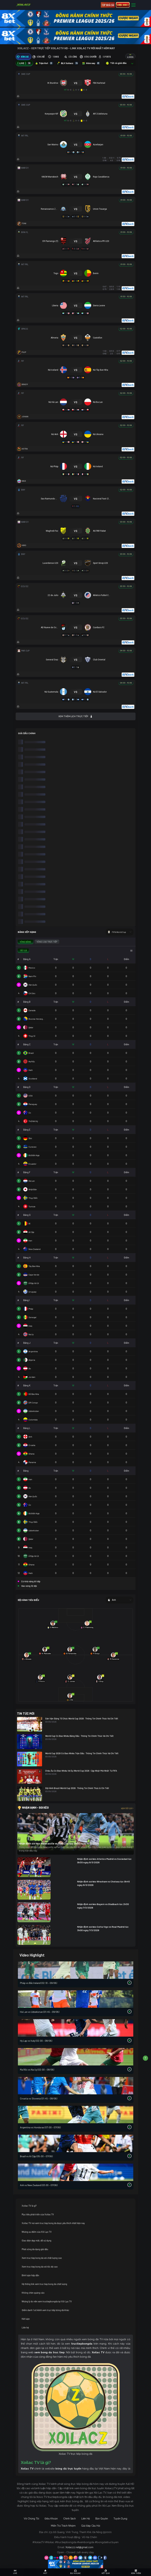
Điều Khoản (51, 2518)
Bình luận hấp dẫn (30, 2275)
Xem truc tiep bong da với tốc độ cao (40, 2266)
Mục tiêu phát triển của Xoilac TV (38, 2214)
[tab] (23, 56)
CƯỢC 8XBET (123, 4)
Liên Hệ (85, 2518)
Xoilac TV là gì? (29, 2205)
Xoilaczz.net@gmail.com (79, 2547)
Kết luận (26, 2318)
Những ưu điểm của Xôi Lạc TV (37, 2231)
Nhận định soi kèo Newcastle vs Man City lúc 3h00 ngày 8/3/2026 (59, 1843)
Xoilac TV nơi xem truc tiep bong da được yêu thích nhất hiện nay (53, 2223)
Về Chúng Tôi (31, 2518)
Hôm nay (91, 63)
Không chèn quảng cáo (33, 2292)
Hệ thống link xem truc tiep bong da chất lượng (44, 2284)
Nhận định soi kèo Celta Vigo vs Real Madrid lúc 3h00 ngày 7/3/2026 (103, 1928)
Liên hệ (25, 2327)
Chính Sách (69, 2518)
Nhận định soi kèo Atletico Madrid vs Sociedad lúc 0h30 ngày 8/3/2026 (104, 1860)
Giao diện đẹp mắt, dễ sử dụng (36, 2240)
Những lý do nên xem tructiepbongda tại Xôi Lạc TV (47, 2301)
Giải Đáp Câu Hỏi (90, 2525)
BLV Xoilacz (67, 63)
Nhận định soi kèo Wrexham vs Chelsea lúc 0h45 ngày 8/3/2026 (103, 1883)
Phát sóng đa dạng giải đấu (35, 2249)
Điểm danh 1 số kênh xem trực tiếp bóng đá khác (45, 2310)
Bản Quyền (101, 2518)
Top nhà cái (107, 5)
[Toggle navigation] (133, 5)
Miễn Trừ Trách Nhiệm (63, 2525)
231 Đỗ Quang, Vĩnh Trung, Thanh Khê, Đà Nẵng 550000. (80, 2532)
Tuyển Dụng (120, 2518)
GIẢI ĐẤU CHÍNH (26, 733)
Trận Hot (44, 63)
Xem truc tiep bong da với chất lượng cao (42, 2258)
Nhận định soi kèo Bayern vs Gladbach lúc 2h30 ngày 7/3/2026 (103, 1906)
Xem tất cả (127, 1808)
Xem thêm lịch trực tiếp (75, 716)
